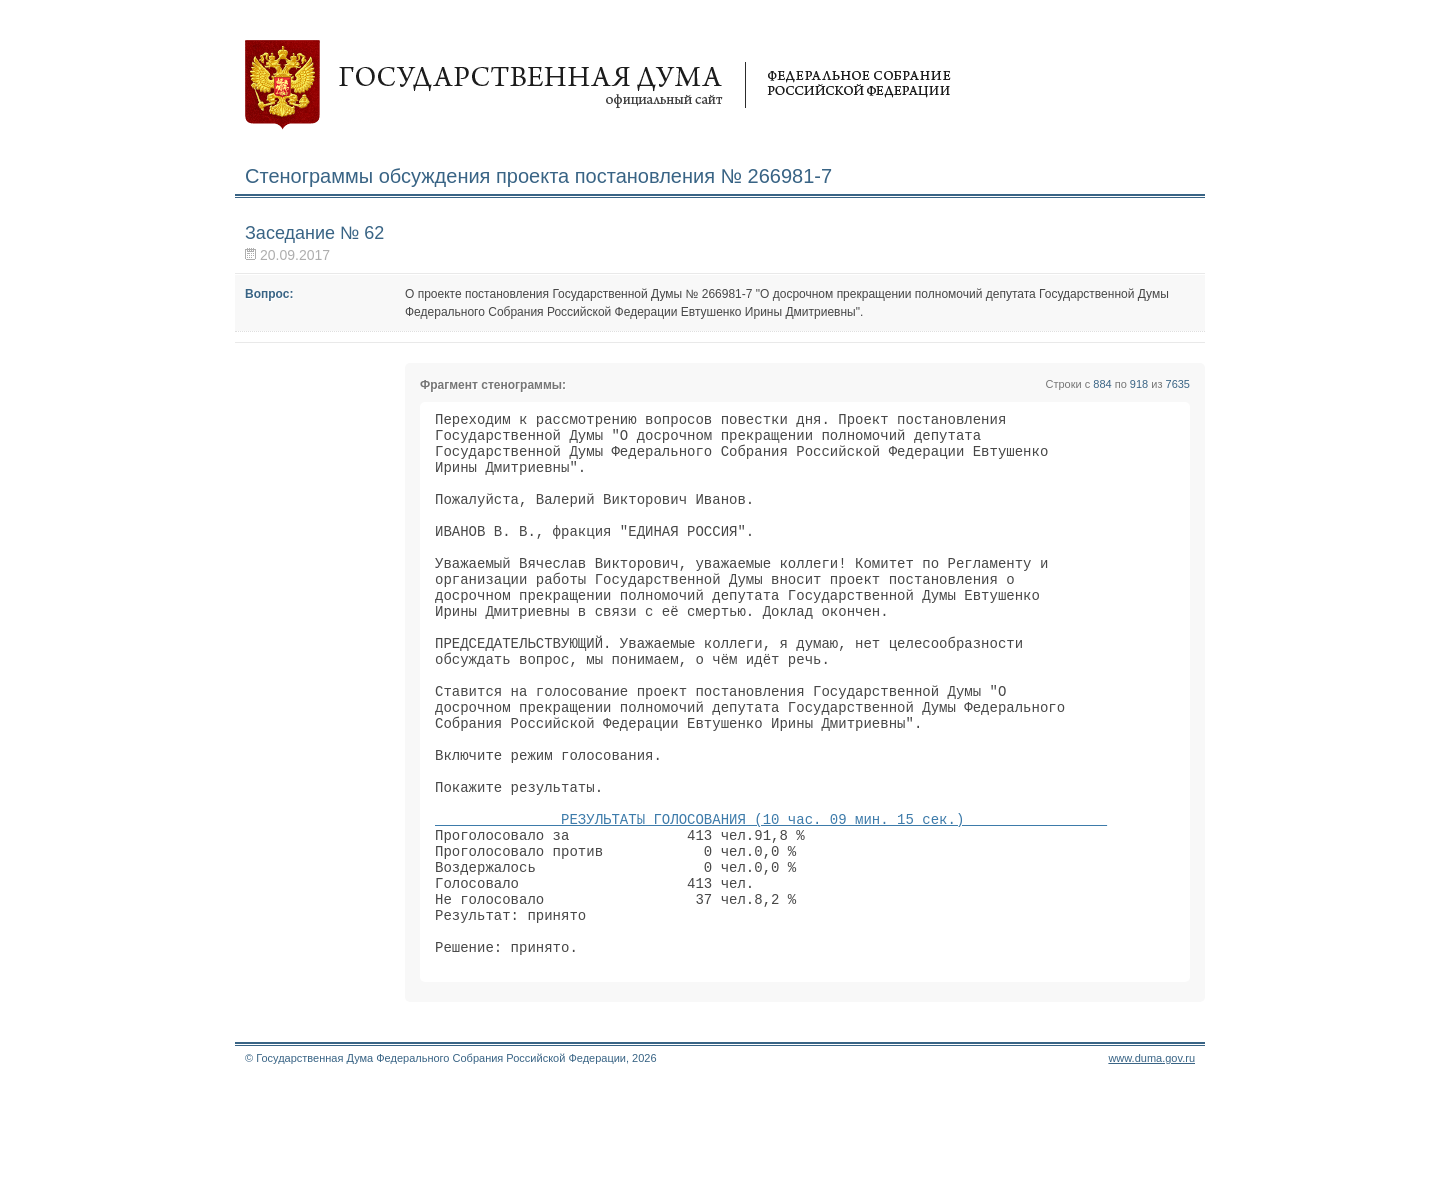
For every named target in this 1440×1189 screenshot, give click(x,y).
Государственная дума (598, 85)
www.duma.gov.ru (1151, 1163)
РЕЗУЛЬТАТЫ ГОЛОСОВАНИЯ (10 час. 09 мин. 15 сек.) (771, 896)
